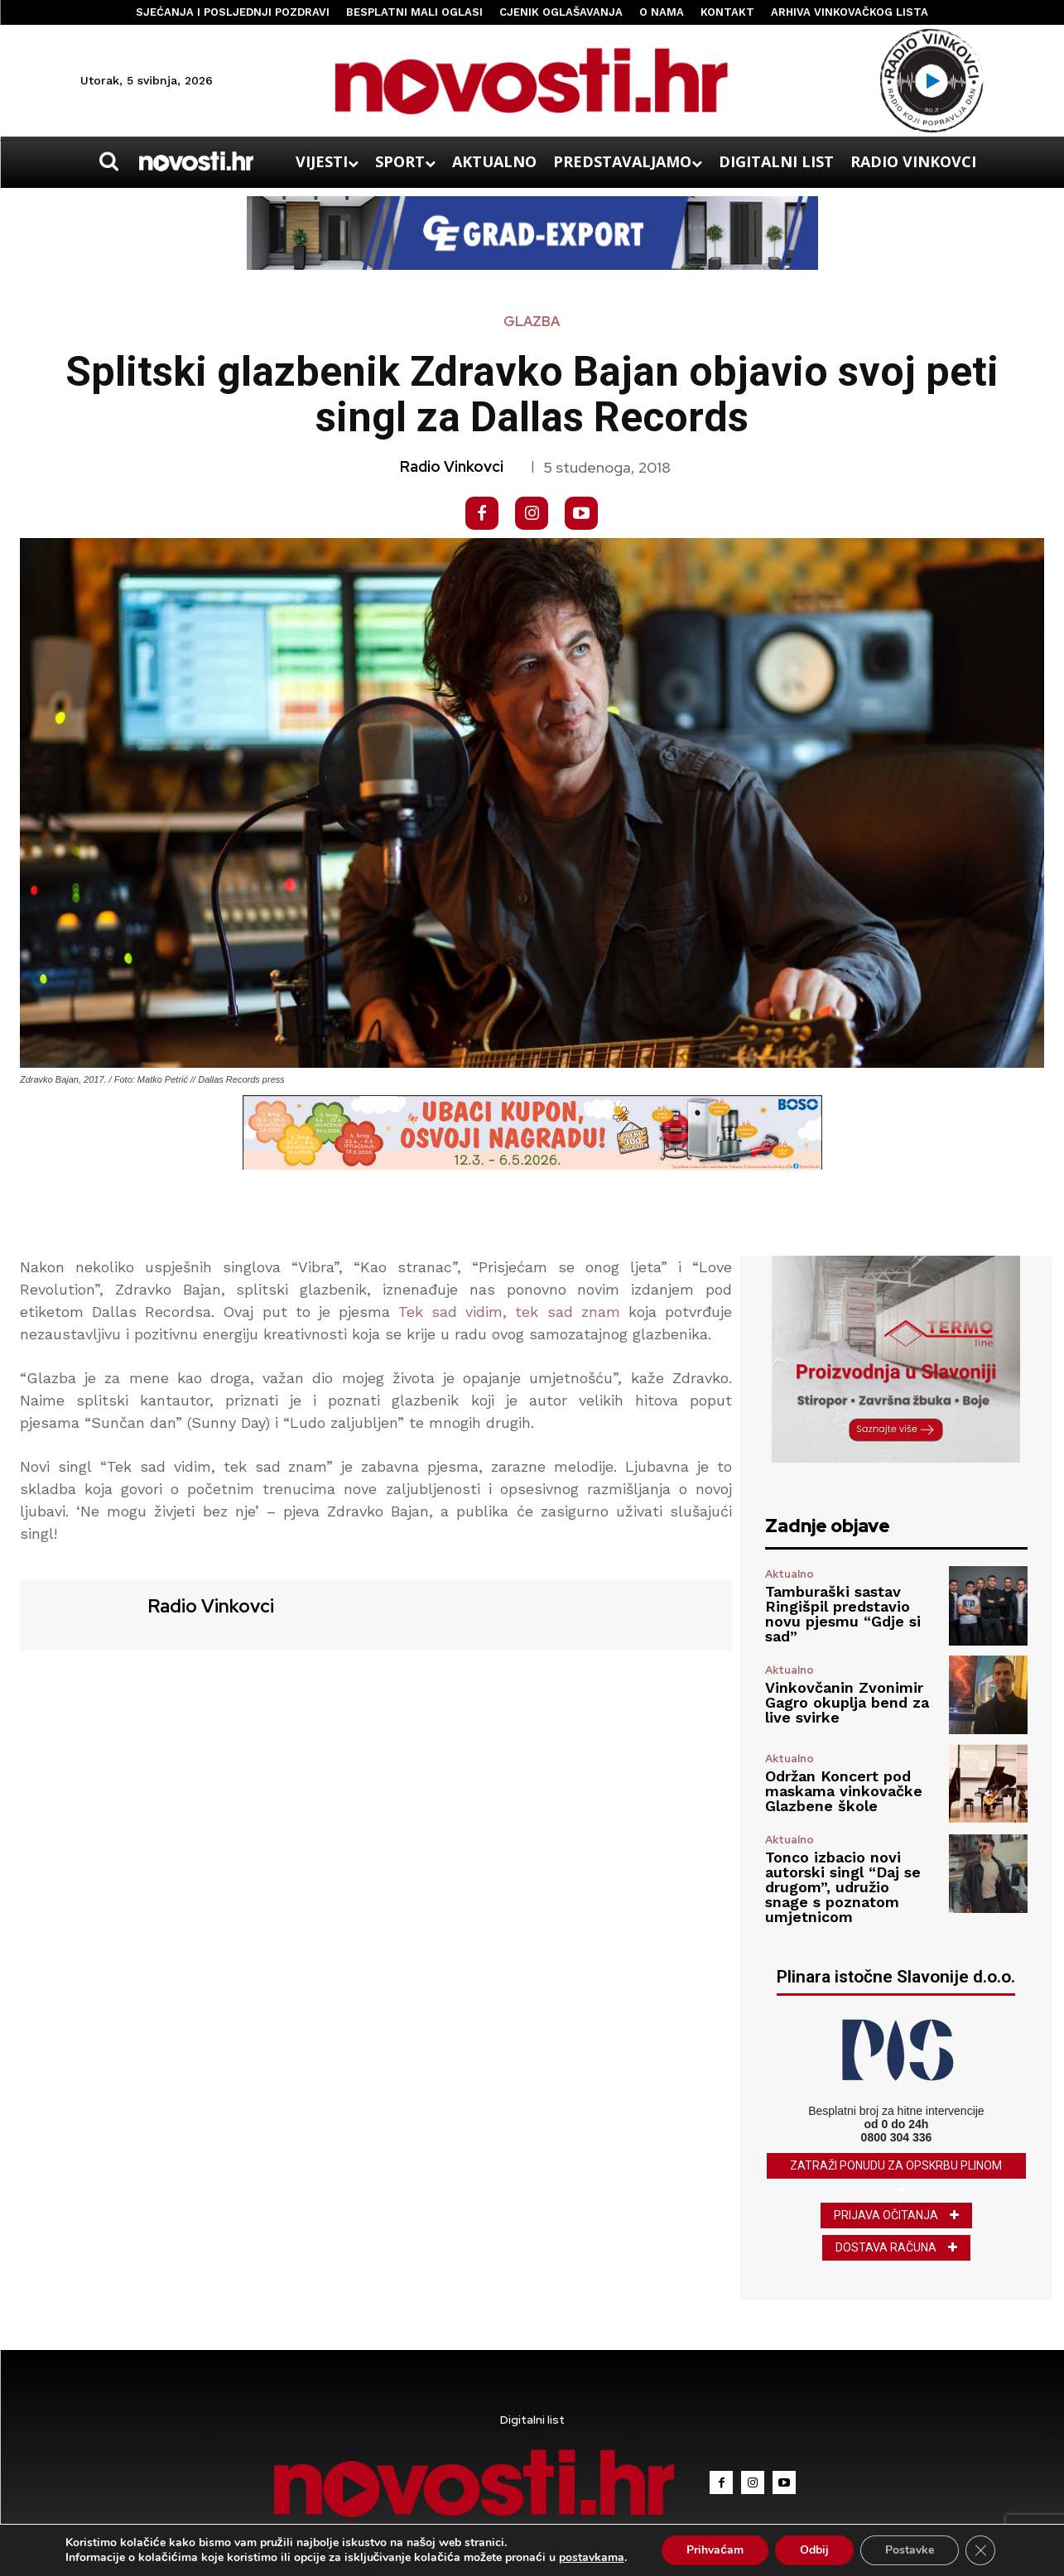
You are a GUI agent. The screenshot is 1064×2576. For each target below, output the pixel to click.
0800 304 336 (896, 2137)
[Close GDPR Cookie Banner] (980, 2550)
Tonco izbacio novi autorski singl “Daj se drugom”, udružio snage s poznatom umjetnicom (843, 1886)
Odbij (814, 2550)
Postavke (909, 2550)
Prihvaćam (715, 2550)
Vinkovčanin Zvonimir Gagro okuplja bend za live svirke (847, 1702)
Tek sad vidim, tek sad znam (509, 1311)
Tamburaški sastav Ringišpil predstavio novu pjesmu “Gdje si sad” (843, 1614)
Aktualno (789, 1574)
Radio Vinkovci (451, 467)
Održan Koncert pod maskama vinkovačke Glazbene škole (843, 1790)
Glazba (531, 322)
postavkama (591, 2557)
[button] (109, 161)
